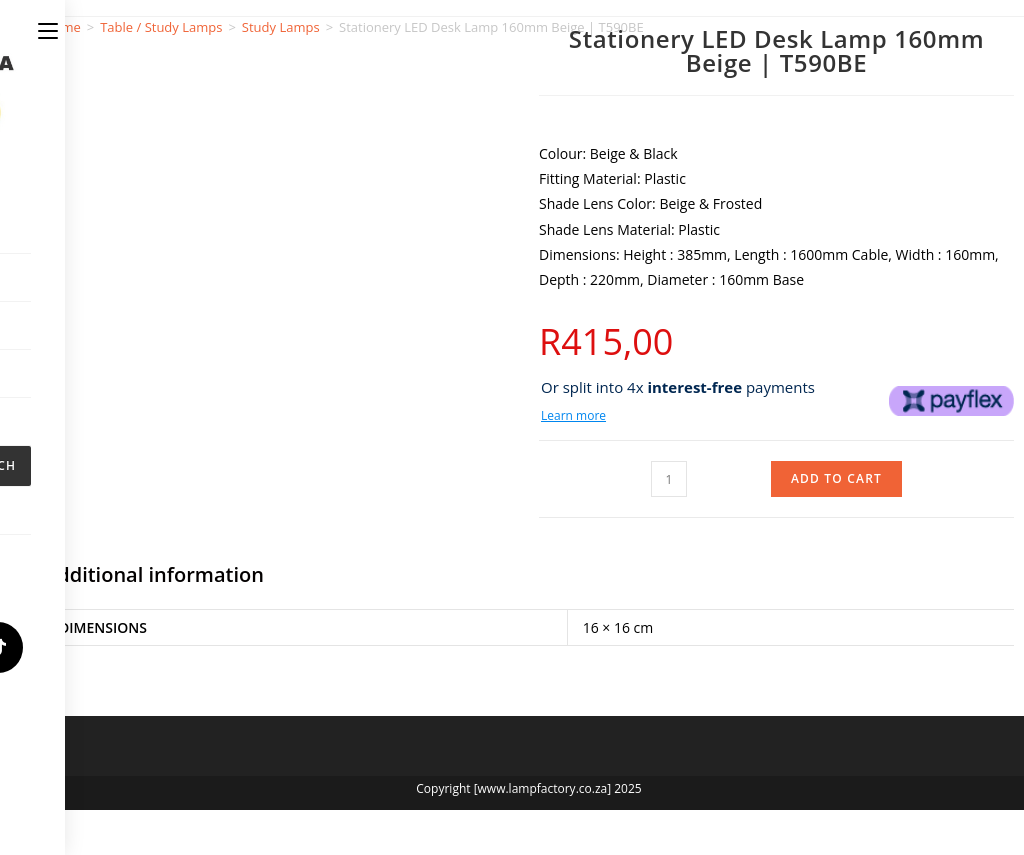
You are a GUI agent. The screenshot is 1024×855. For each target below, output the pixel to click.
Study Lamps (281, 27)
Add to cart (836, 478)
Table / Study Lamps (161, 27)
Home (62, 27)
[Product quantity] (669, 479)
